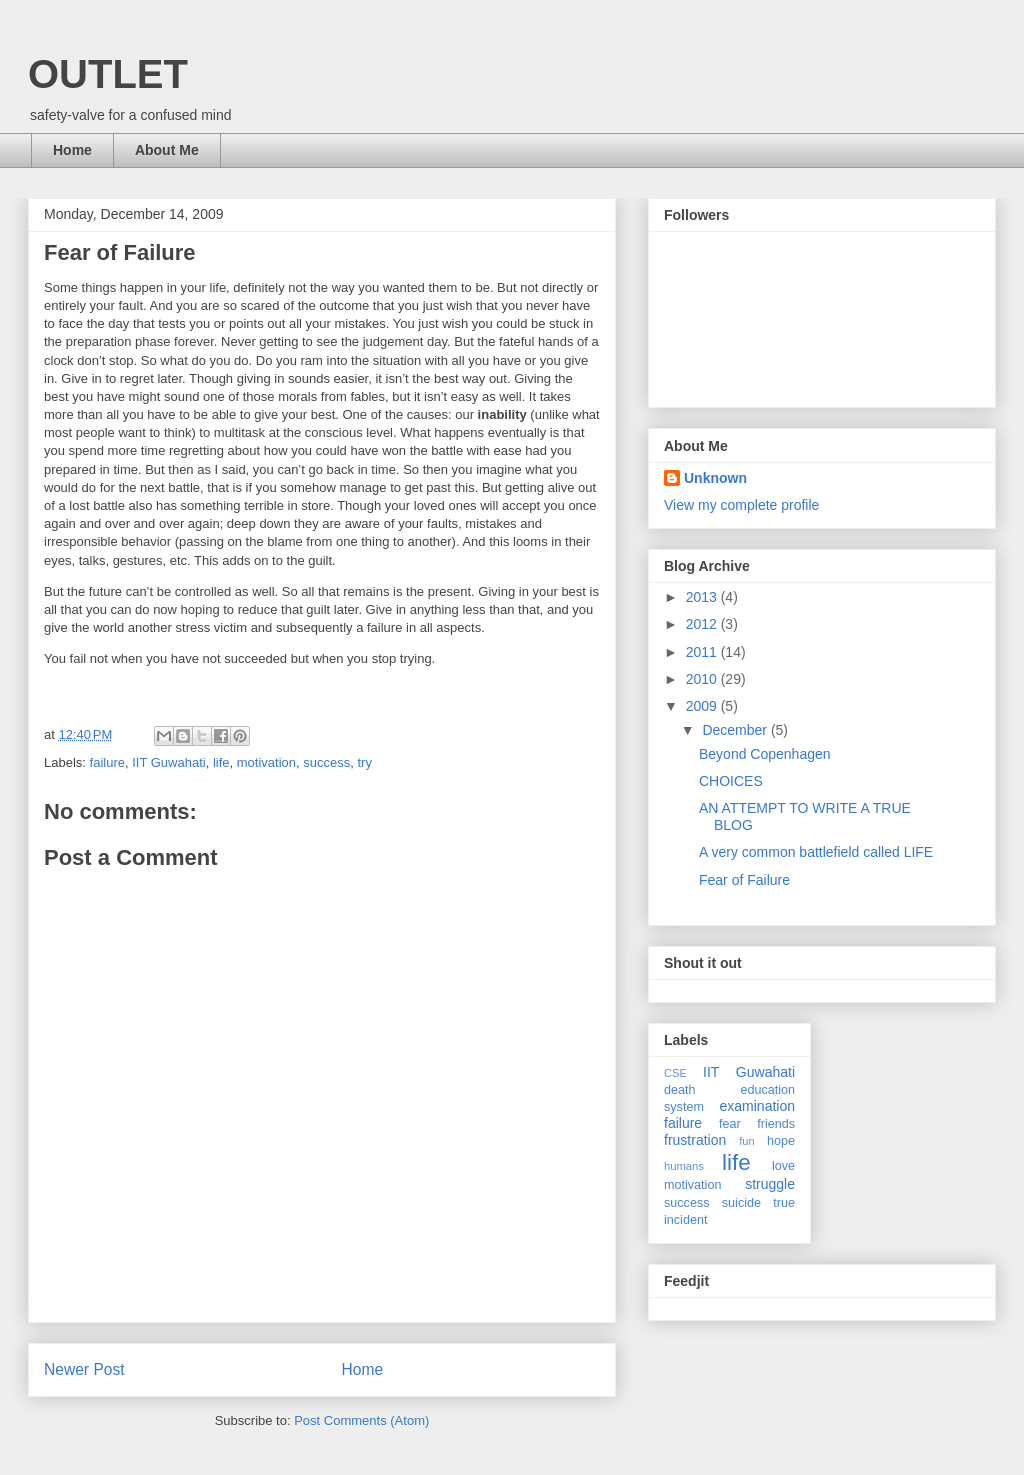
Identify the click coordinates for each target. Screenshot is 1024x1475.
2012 (703, 624)
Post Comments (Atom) (361, 1420)
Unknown (715, 478)
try (364, 762)
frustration (695, 1140)
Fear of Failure (744, 880)
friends (776, 1124)
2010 (703, 679)
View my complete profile (741, 505)
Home (72, 150)
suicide (741, 1203)
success (326, 762)
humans (684, 1166)
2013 (703, 597)
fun (747, 1141)
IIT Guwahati (168, 762)
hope (781, 1141)
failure (107, 762)
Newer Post (84, 1369)
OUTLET (108, 74)
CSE (675, 1073)
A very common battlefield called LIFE (816, 852)
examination (758, 1106)
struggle (770, 1184)
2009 (703, 706)
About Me (167, 150)
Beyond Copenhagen (765, 754)
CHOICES (731, 781)
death (680, 1090)
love (783, 1166)
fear (730, 1124)
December (736, 730)
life (221, 762)
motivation (266, 762)
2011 (703, 652)
